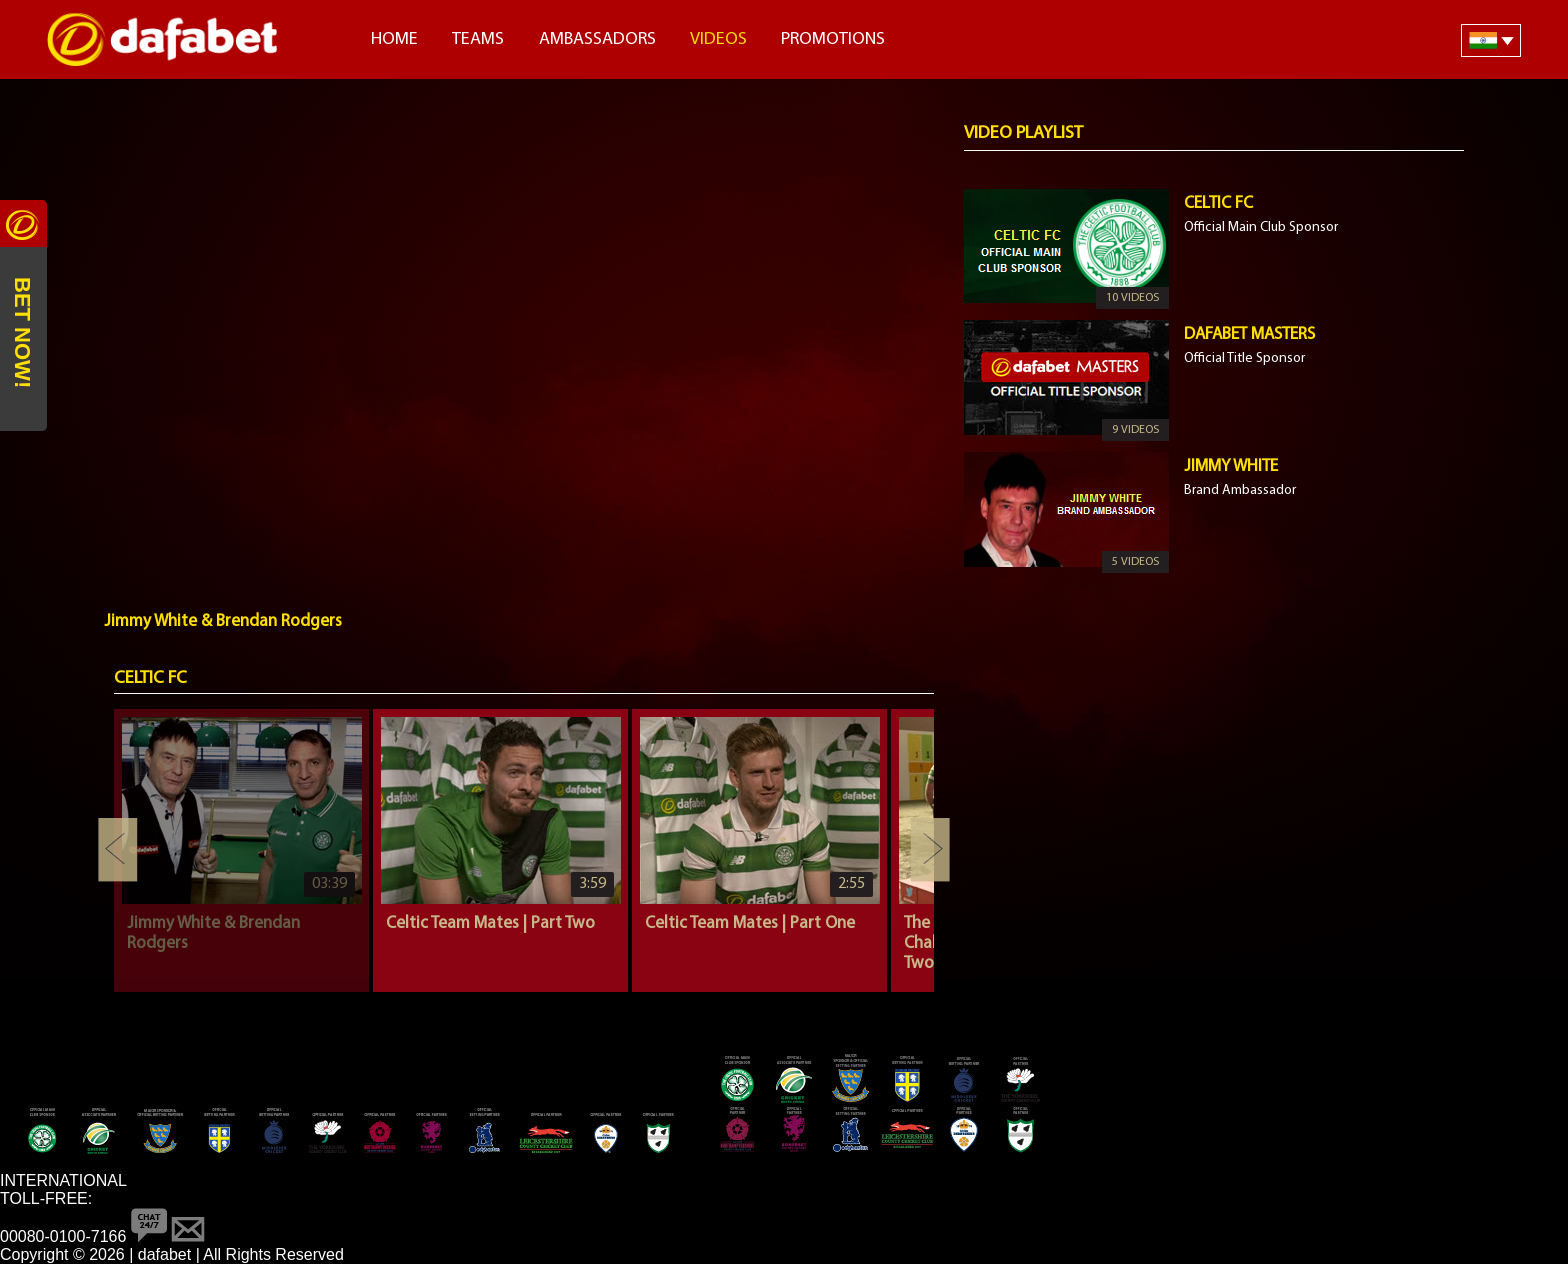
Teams (478, 39)
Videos (718, 39)
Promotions (833, 39)
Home (394, 39)
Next (930, 850)
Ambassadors (597, 39)
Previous (118, 850)
